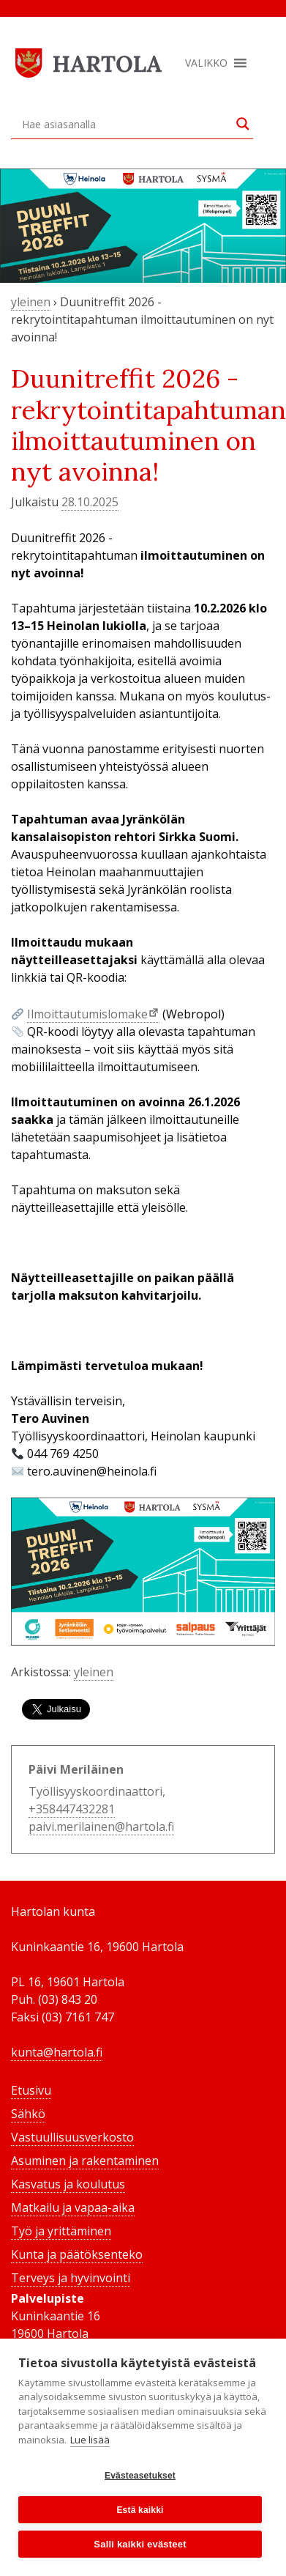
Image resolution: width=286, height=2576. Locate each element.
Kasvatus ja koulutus (68, 2184)
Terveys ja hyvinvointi (70, 2278)
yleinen (30, 302)
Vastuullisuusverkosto (72, 2137)
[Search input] (125, 123)
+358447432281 (72, 1809)
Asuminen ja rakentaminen (85, 2161)
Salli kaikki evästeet (140, 2544)
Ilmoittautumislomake (87, 1014)
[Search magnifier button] (243, 123)
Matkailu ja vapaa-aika (73, 2207)
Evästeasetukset (140, 2475)
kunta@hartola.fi (56, 2052)
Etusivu (31, 2090)
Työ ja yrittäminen (61, 2231)
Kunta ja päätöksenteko (77, 2254)
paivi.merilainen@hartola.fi (101, 1826)
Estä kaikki (139, 2510)
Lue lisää (90, 2439)
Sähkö (28, 2114)
